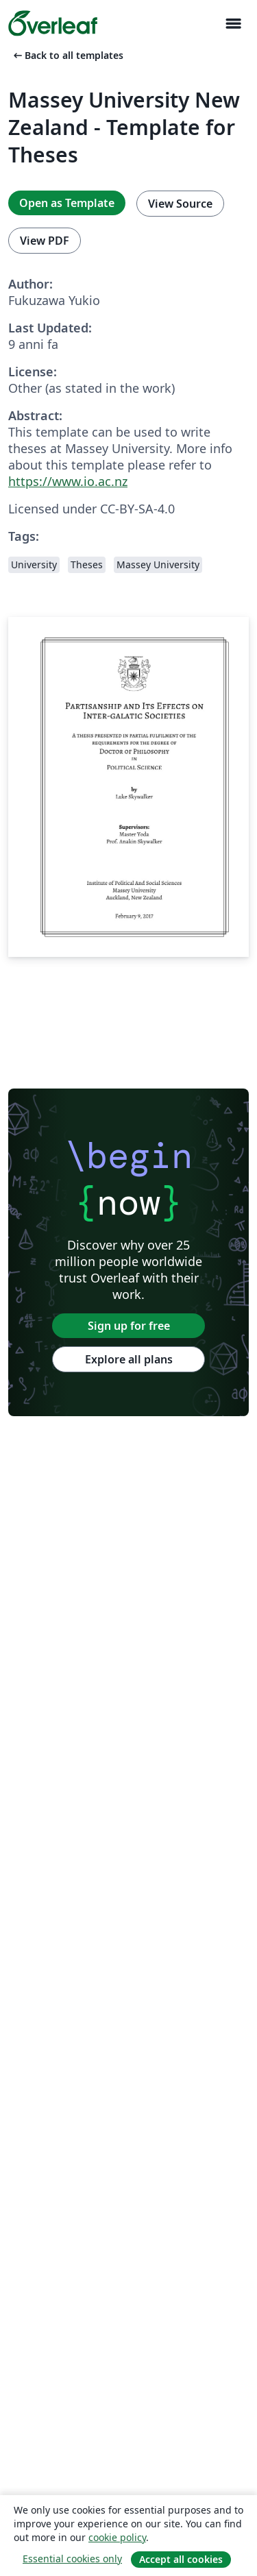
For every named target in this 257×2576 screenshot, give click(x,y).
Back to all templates (67, 55)
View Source (180, 203)
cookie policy (117, 2537)
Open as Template (66, 202)
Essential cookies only (72, 2558)
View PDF (44, 240)
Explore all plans (129, 1359)
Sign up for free (129, 1325)
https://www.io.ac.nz (67, 481)
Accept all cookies (181, 2559)
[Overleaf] (52, 23)
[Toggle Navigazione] (233, 24)
